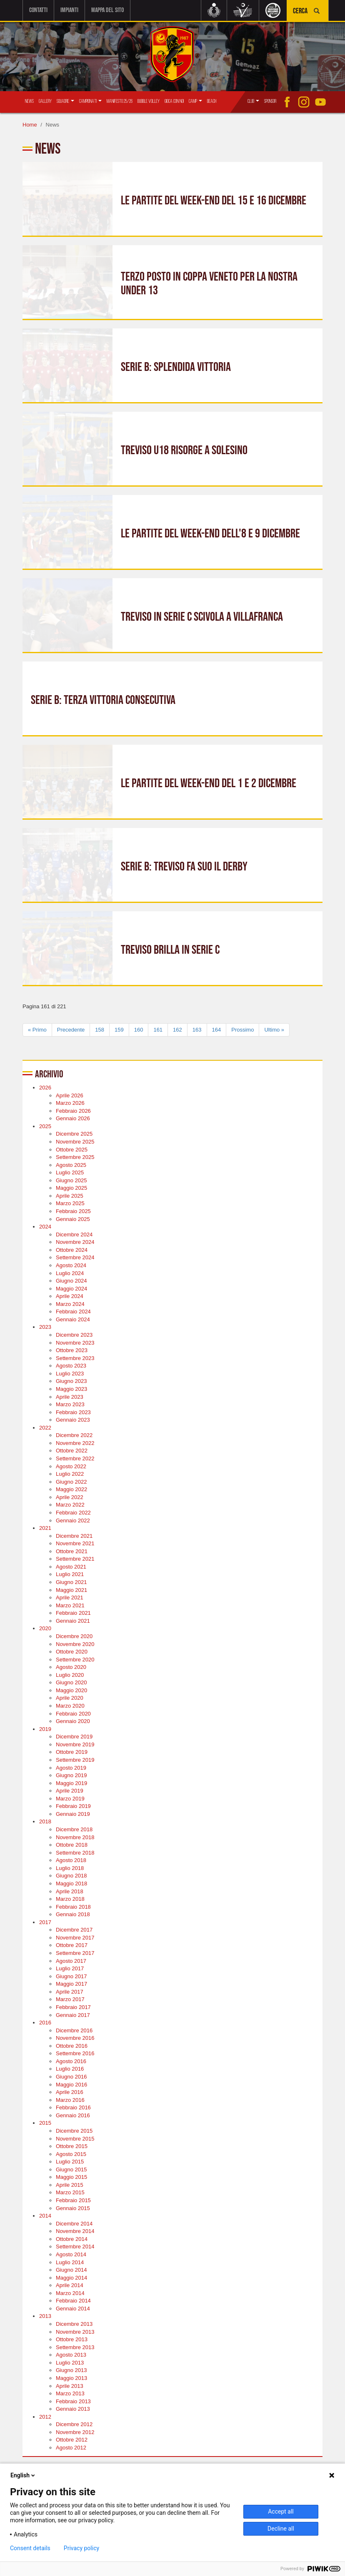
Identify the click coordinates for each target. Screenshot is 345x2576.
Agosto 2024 (71, 1265)
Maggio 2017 (71, 1984)
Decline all (281, 2528)
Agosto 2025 (71, 1164)
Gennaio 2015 (73, 2208)
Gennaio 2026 (73, 1118)
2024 (45, 1226)
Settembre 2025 (75, 1157)
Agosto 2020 (71, 1667)
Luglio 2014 (70, 2262)
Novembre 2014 (75, 2231)
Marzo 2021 (70, 1605)
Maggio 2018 (71, 1883)
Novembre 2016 (75, 2038)
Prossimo (242, 1029)
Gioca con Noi (174, 101)
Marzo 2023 (70, 1404)
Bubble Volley (149, 101)
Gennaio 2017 (73, 2015)
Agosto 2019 (71, 1767)
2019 (45, 1729)
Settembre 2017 (75, 1953)
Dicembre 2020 (74, 1636)
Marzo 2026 (70, 1103)
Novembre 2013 (75, 2331)
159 (119, 1029)
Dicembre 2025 (74, 1134)
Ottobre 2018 (72, 1845)
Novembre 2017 (75, 1937)
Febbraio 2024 (73, 1311)
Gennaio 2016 (73, 2115)
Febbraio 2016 (73, 2107)
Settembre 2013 (75, 2347)
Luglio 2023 (70, 1373)
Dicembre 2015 (74, 2131)
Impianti (69, 10)
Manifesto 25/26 (119, 101)
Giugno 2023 (71, 1381)
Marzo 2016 (70, 2099)
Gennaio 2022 (73, 1520)
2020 (45, 1628)
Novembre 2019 (75, 1744)
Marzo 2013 (70, 2393)
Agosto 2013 (71, 2355)
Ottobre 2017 (72, 1945)
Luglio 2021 (70, 1574)
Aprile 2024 (69, 1296)
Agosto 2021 (71, 1567)
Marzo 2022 (70, 1505)
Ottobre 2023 (72, 1350)
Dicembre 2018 (74, 1829)
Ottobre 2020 (72, 1652)
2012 (45, 2417)
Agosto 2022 (71, 1466)
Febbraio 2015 (73, 2200)
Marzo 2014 (70, 2293)
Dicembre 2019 (74, 1736)
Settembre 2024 (75, 1257)
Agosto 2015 (71, 2154)
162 (177, 1029)
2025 (45, 1126)
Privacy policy (81, 2548)
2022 (45, 1428)
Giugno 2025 (71, 1180)
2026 (45, 1087)
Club (253, 101)
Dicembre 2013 (74, 2324)
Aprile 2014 (69, 2285)
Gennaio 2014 (73, 2308)
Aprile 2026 (69, 1095)
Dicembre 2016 (74, 2030)
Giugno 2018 (71, 1875)
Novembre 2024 (75, 1242)
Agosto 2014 (71, 2254)
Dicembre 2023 (74, 1335)
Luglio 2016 (70, 2069)
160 (138, 1029)
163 (197, 1029)
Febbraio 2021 (73, 1613)
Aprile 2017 (69, 1992)
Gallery (45, 101)
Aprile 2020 (69, 1698)
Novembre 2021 (75, 1543)
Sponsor (270, 101)
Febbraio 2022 (73, 1512)
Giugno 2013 (71, 2370)
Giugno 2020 (71, 1682)
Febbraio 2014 (73, 2301)
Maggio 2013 (71, 2378)
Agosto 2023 (71, 1366)
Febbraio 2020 (73, 1713)
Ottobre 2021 (72, 1551)
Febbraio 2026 (73, 1110)
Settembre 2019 (75, 1760)
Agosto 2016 (71, 2061)
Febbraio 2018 (73, 1906)
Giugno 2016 (71, 2077)
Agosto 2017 (71, 1960)
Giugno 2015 (71, 2169)
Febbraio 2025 (73, 1211)
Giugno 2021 (71, 1582)
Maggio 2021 (71, 1589)
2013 (45, 2316)
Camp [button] (195, 101)
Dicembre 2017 (74, 1930)
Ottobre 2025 (72, 1149)
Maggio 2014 (71, 2277)
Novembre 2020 (75, 1644)
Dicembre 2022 (74, 1435)
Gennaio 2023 (73, 1420)
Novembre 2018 (75, 1837)
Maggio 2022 (71, 1489)
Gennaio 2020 (73, 1721)
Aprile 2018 (69, 1891)
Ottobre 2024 (72, 1250)
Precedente (71, 1029)
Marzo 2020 (70, 1706)
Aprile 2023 (69, 1396)
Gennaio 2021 (73, 1621)
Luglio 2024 (70, 1273)
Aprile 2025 (69, 1196)
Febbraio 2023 (73, 1412)
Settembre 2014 (75, 2246)
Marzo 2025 (70, 1203)
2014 (45, 2216)
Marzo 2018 (70, 1899)
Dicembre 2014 (74, 2223)
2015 (45, 2123)
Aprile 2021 (69, 1597)
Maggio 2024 (71, 1288)
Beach (211, 101)
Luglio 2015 (70, 2161)
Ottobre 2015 (72, 2146)
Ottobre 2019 (72, 1752)
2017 (45, 1922)
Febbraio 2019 (73, 1806)
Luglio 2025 (70, 1172)
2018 (45, 1821)
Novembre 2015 (75, 2138)
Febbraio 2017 (73, 2007)
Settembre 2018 (75, 1852)
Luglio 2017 (70, 1968)
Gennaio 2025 (73, 1219)
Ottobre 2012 (72, 2440)
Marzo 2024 (70, 1304)
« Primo (37, 1029)
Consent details (30, 2548)
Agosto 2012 (71, 2447)
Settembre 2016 (75, 2053)
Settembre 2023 (75, 1358)
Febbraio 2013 (73, 2401)
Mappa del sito (107, 10)
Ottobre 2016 (72, 2046)
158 (99, 1029)
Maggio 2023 (71, 1389)
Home (29, 125)
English (23, 2475)
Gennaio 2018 (73, 1914)
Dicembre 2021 (74, 1535)
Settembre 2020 (75, 1659)
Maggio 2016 (71, 2084)
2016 (45, 2022)
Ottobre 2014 (72, 2239)
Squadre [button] (65, 101)
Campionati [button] (90, 101)
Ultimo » (274, 1029)
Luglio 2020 (70, 1675)
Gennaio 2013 (73, 2409)
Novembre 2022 (75, 1443)
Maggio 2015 (71, 2177)
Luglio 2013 (70, 2363)
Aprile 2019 (69, 1791)
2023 (45, 1327)
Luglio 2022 (70, 1474)
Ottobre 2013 (72, 2339)
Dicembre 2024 (74, 1234)
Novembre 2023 (75, 1342)
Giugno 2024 (71, 1281)
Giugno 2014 (71, 2270)
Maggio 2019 (71, 1783)
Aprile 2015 (69, 2185)
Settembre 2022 (75, 1458)
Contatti (38, 10)
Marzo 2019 (70, 1798)
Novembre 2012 (75, 2432)
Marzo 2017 (70, 1999)
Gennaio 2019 (73, 1814)
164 (216, 1029)
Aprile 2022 (69, 1497)
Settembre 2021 (75, 1559)
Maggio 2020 (71, 1690)
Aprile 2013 (69, 2385)
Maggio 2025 (71, 1188)
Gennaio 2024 (73, 1319)
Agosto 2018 (71, 1860)
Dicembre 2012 (74, 2424)
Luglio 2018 (70, 1868)
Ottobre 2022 (72, 1450)
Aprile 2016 (69, 2092)
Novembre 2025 (75, 1142)
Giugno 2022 (71, 1481)
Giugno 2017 (71, 1976)
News (29, 101)
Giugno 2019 (71, 1775)
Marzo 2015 (70, 2192)
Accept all (281, 2511)
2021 (45, 1528)
